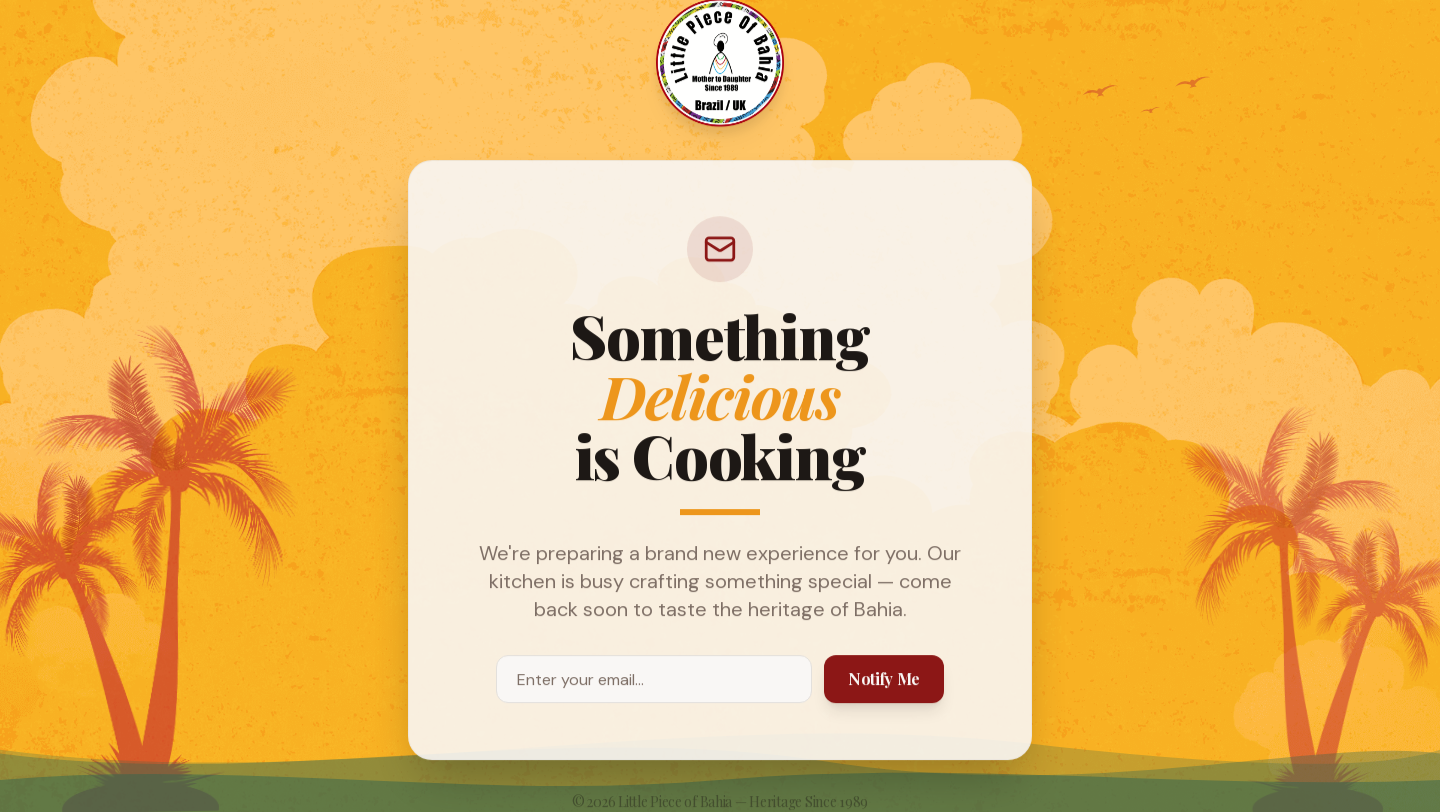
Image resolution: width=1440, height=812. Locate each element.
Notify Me (884, 678)
